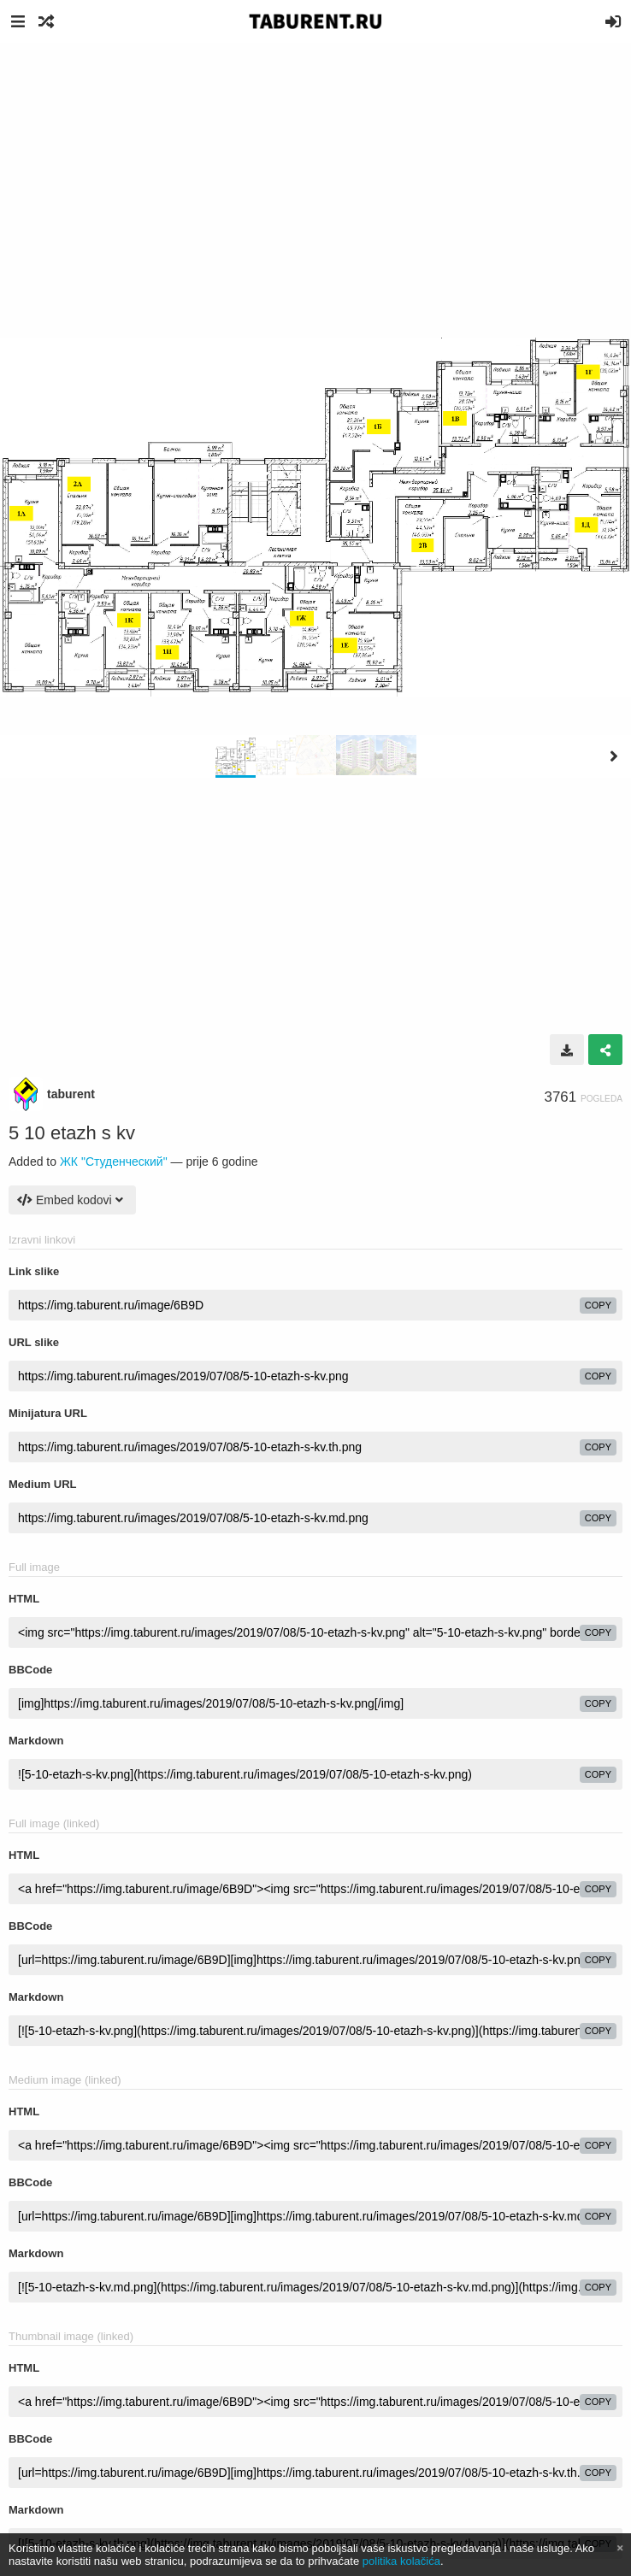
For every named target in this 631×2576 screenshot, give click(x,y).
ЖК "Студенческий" (114, 1161)
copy (598, 1305)
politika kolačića (401, 2561)
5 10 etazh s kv (72, 1133)
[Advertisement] (315, 171)
